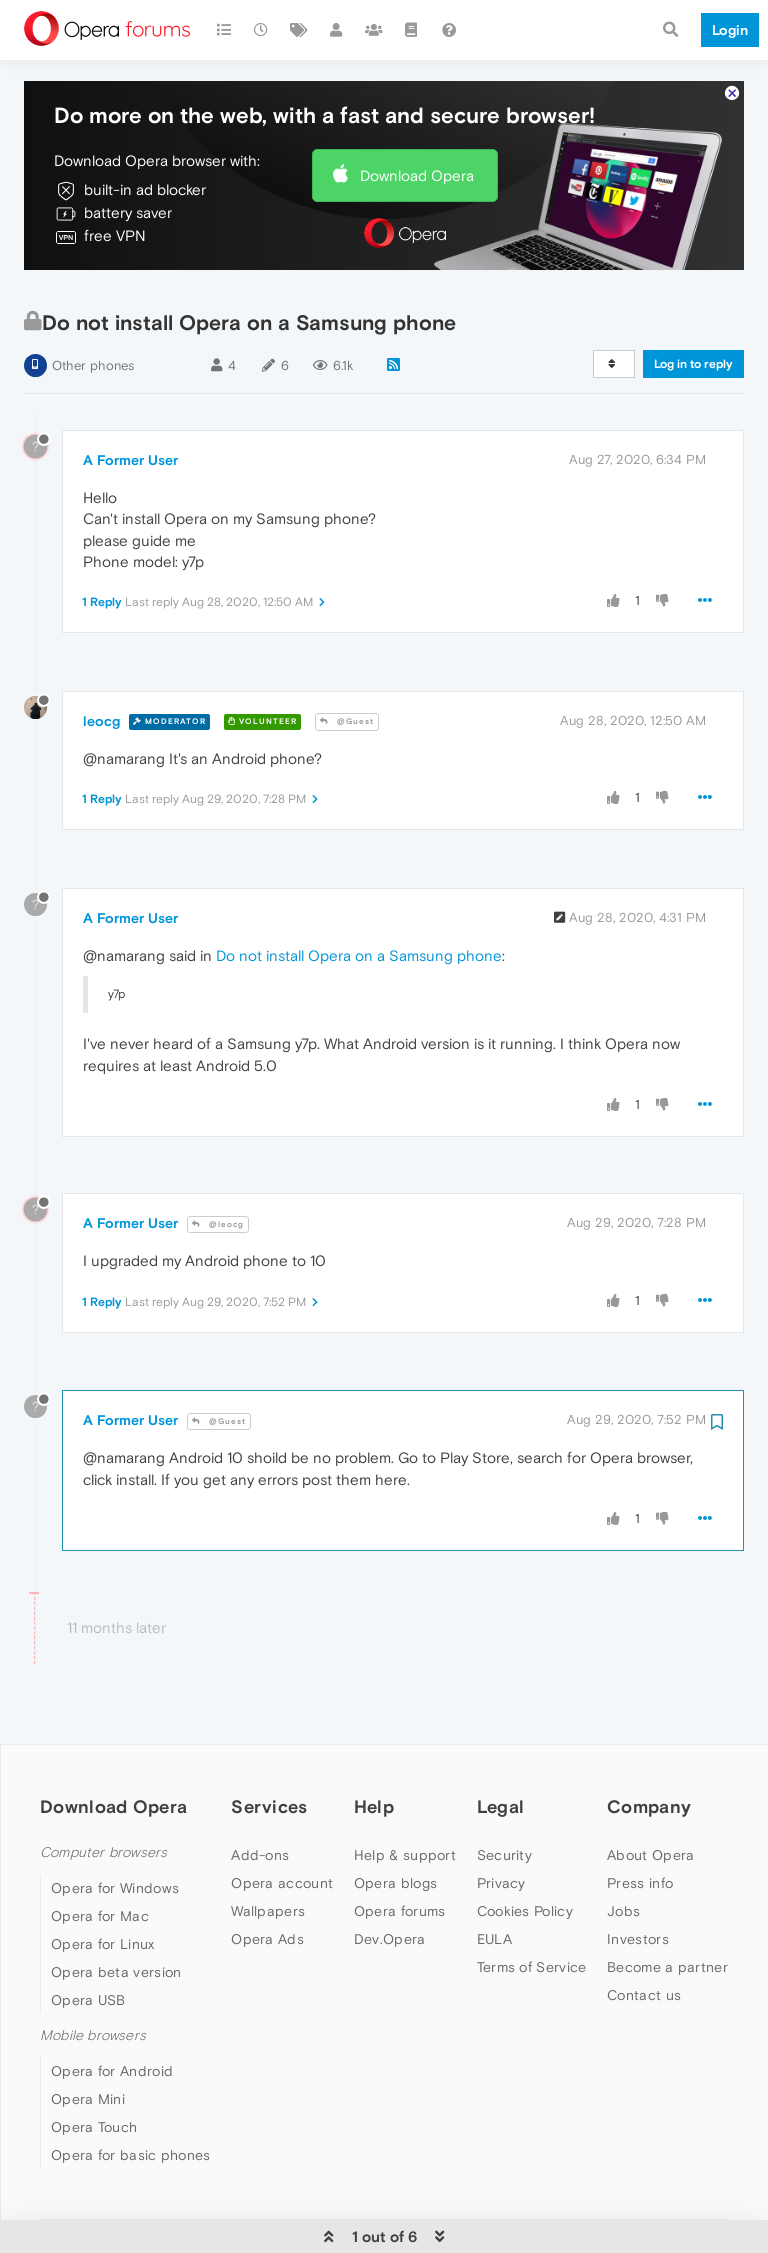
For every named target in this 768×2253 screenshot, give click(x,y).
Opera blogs (395, 1856)
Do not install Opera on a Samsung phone (359, 929)
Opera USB (88, 1974)
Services (269, 1779)
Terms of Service (532, 1940)
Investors (638, 1912)
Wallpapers (268, 1884)
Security (504, 1828)
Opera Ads (267, 1912)
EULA (494, 1912)
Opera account (282, 1856)
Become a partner (667, 1940)
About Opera (650, 1828)
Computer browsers (103, 1825)
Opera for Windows (115, 1862)
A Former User (130, 434)
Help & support (405, 1828)
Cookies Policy (525, 1884)
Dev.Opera (390, 1912)
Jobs (623, 1884)
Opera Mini (88, 2073)
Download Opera (417, 148)
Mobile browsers (93, 2009)
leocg (101, 695)
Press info (640, 1856)
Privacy (501, 1856)
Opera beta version (116, 1946)
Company (649, 1779)
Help (374, 1779)
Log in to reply (693, 338)
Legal (501, 1779)
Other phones (93, 339)
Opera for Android (112, 2045)
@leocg (218, 1198)
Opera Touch (94, 2101)
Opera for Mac (100, 1890)
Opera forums (400, 1884)
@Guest (347, 695)
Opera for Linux (103, 1918)
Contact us (644, 1968)
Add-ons (260, 1828)
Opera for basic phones (131, 2129)
